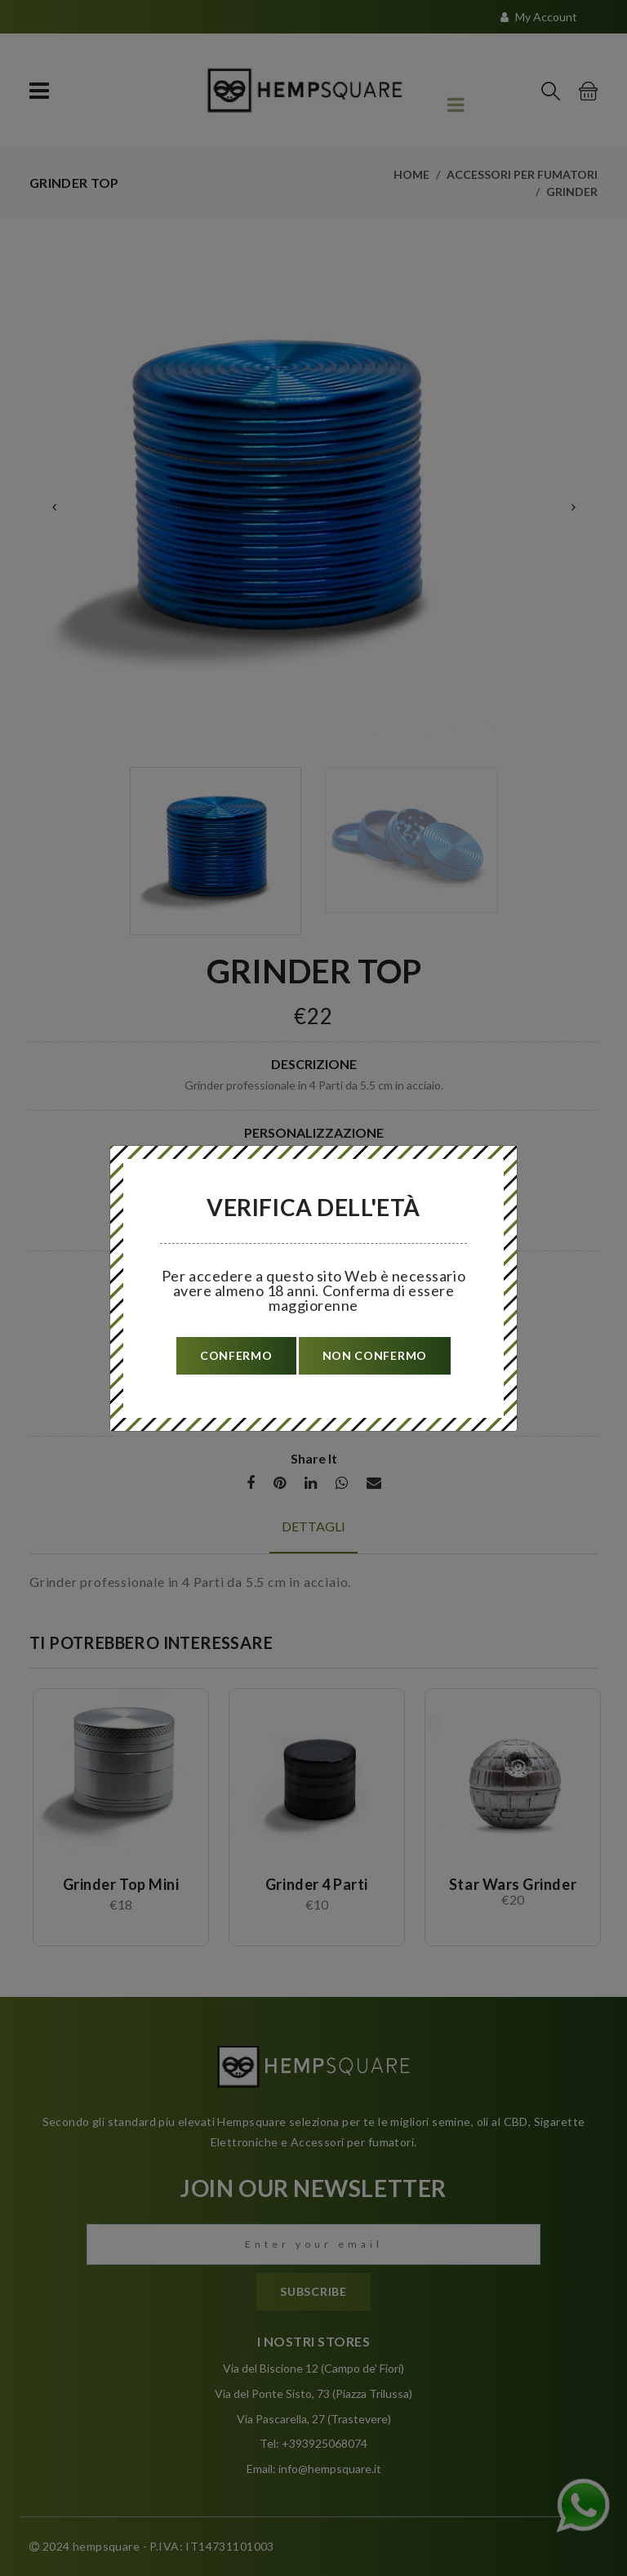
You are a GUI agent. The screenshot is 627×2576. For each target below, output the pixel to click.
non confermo (374, 1355)
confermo (236, 1355)
